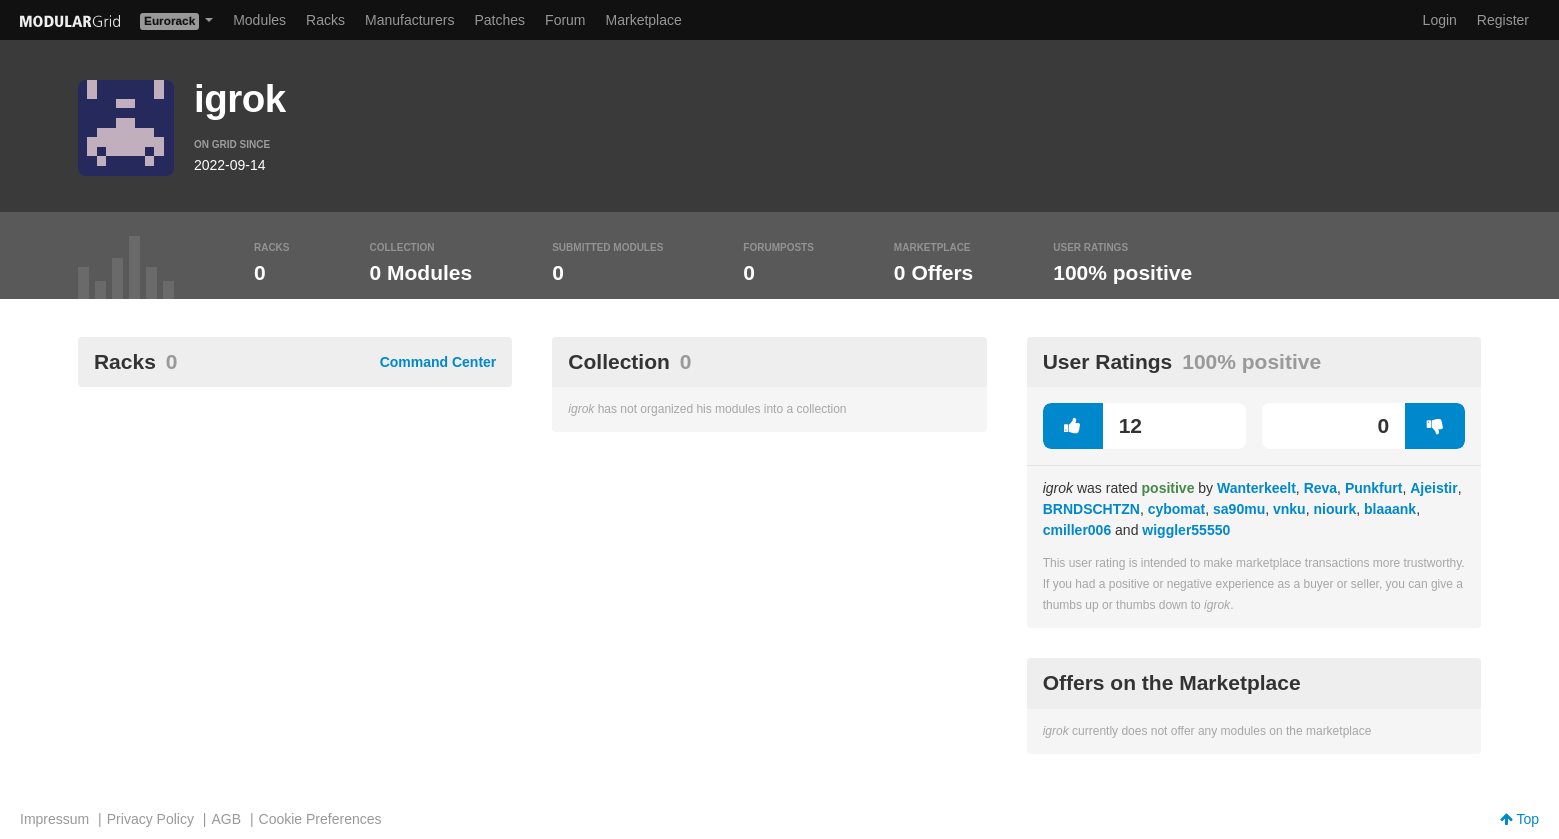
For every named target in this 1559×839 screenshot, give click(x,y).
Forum (565, 20)
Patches (499, 20)
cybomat (1177, 509)
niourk (1334, 509)
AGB (226, 819)
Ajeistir (1433, 488)
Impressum (54, 819)
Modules (259, 20)
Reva (1320, 488)
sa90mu (1239, 509)
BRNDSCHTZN (1091, 509)
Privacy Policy (150, 819)
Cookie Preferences (320, 819)
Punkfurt (1374, 488)
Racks (325, 20)
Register (1503, 20)
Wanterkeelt (1256, 488)
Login (1440, 20)
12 (1092, 426)
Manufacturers (409, 20)
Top (1519, 819)
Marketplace (644, 20)
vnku (1289, 509)
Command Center (438, 362)
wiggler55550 (1186, 530)
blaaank (1390, 509)
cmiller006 (1077, 530)
